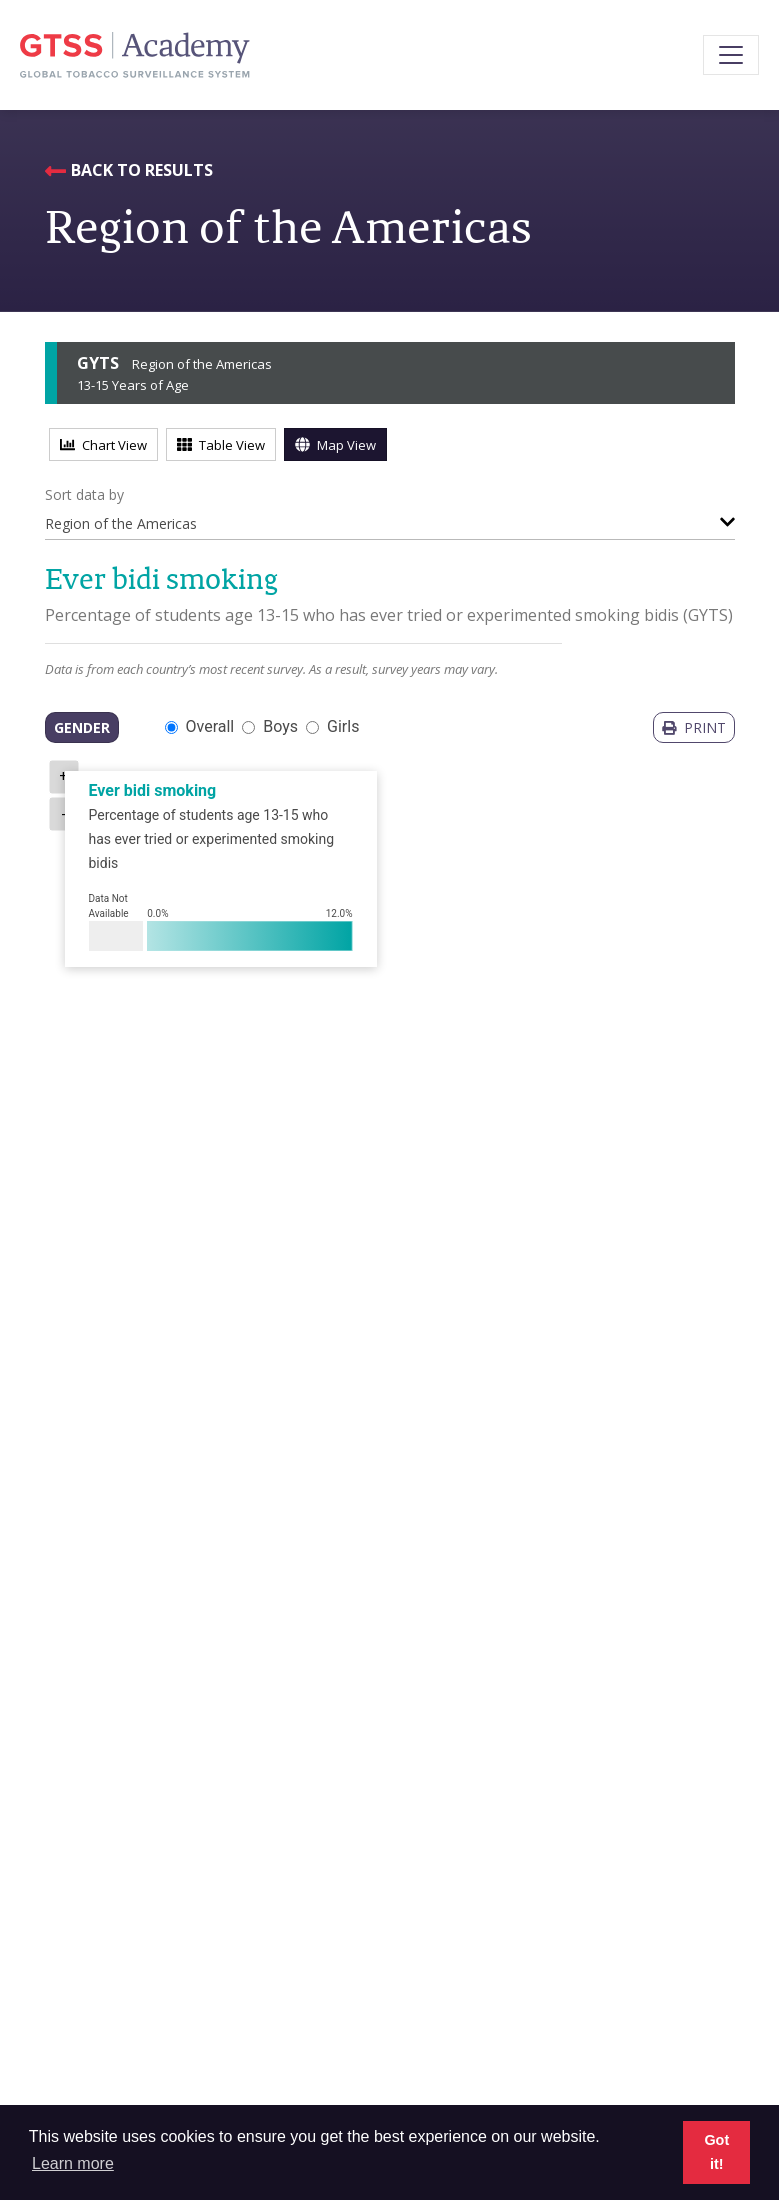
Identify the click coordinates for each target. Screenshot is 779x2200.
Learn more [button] (73, 2163)
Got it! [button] (716, 2152)
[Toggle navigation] (731, 55)
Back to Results (142, 170)
